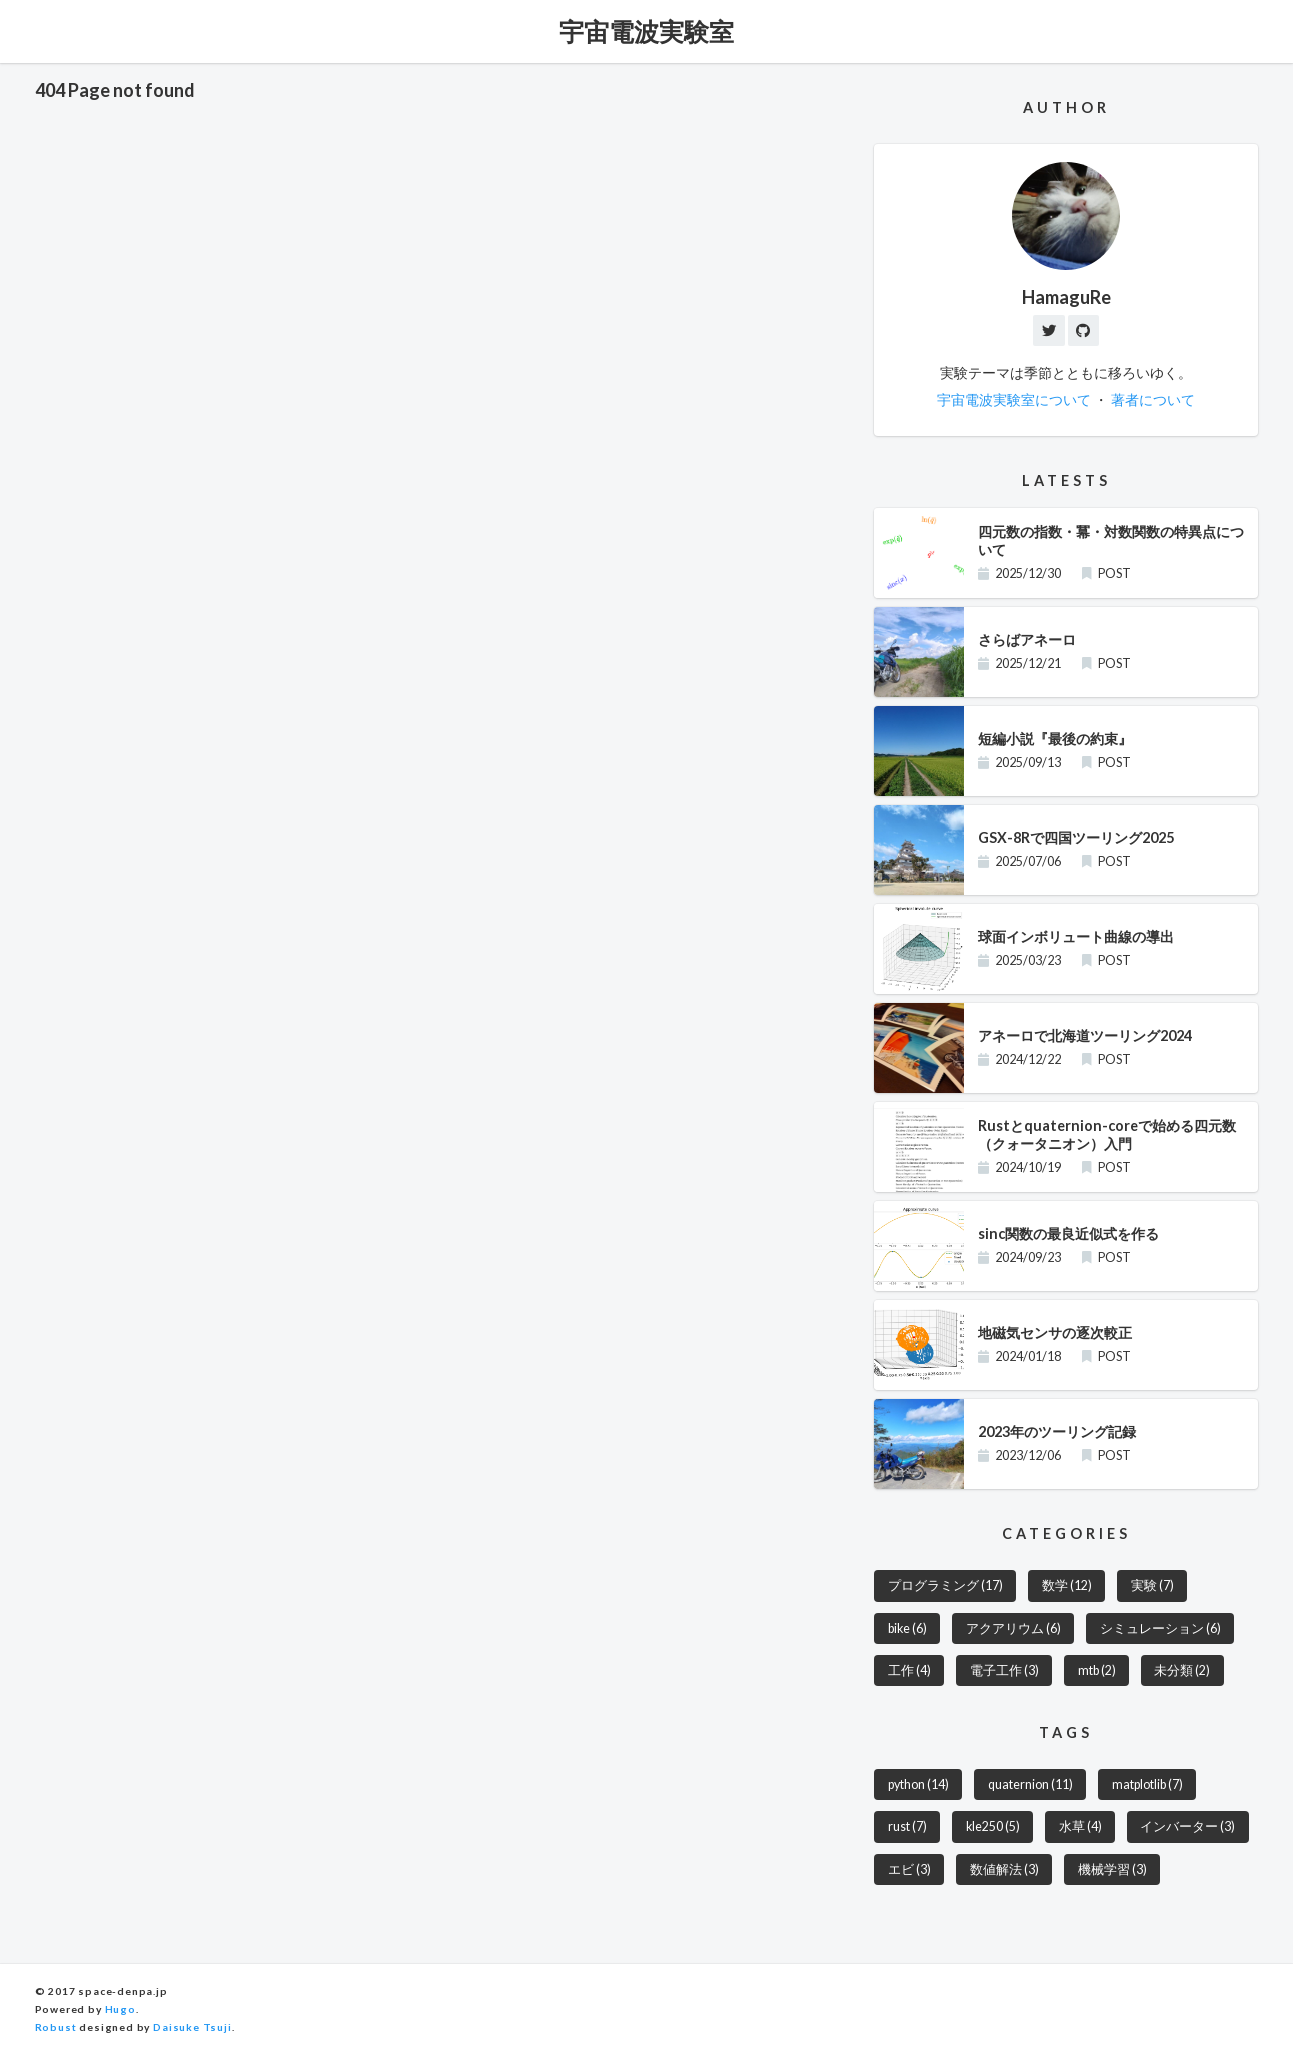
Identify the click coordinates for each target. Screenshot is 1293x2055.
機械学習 (1112, 1870)
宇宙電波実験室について (1014, 400)
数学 (1067, 1586)
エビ (909, 1870)
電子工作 (1004, 1671)
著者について (1153, 400)
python (918, 1785)
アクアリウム (1014, 1628)
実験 (1152, 1586)
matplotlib (1147, 1785)
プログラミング (945, 1586)
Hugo (120, 2010)
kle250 (993, 1828)
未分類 (1183, 1671)
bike (908, 1628)
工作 (909, 1671)
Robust (56, 2028)
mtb (1097, 1671)
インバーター (1189, 1828)
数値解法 (1004, 1870)
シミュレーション (1161, 1628)
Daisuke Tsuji (192, 2028)
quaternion (1030, 1785)
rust (907, 1828)
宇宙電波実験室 (646, 31)
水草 (1081, 1828)
